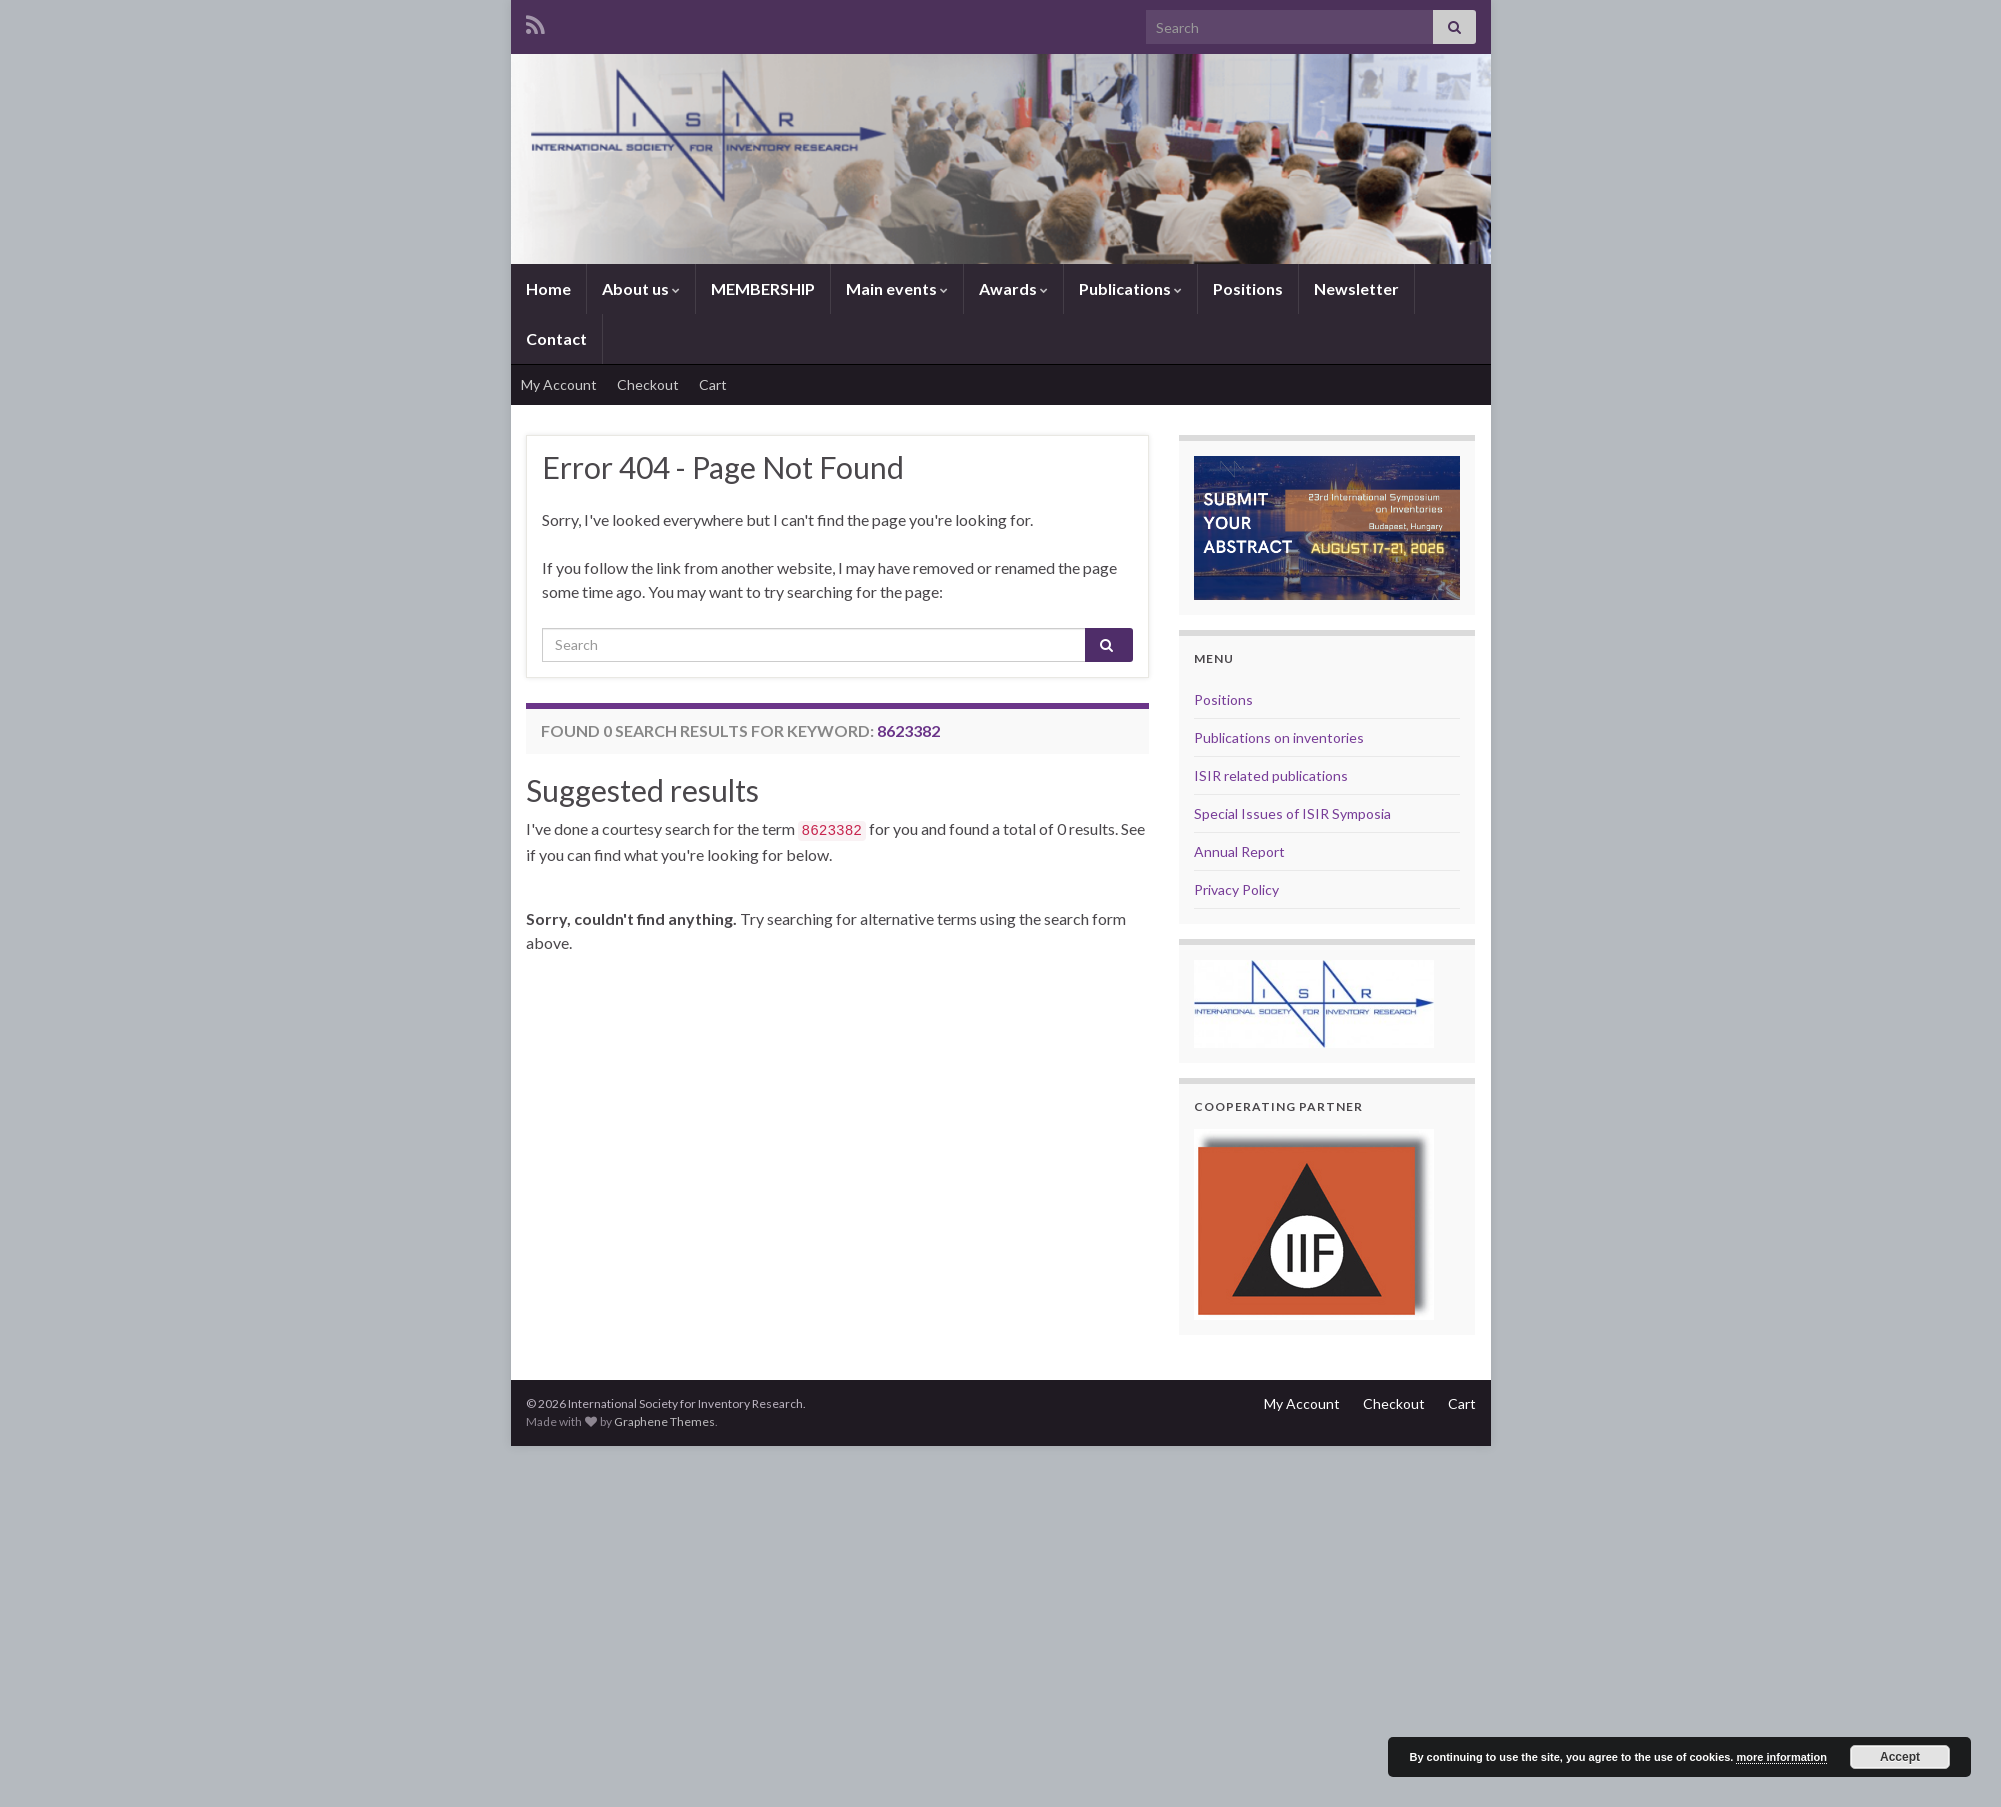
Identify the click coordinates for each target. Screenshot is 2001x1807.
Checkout (648, 384)
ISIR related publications (1271, 775)
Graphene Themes (664, 1421)
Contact (556, 338)
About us (641, 288)
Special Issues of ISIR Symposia (1292, 813)
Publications (1130, 288)
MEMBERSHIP (763, 288)
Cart (713, 384)
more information (1781, 1757)
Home (548, 288)
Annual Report (1239, 851)
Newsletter (1356, 288)
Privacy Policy (1236, 889)
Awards (1013, 288)
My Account (559, 384)
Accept (1900, 1757)
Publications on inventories (1279, 737)
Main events (897, 288)
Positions (1248, 288)
